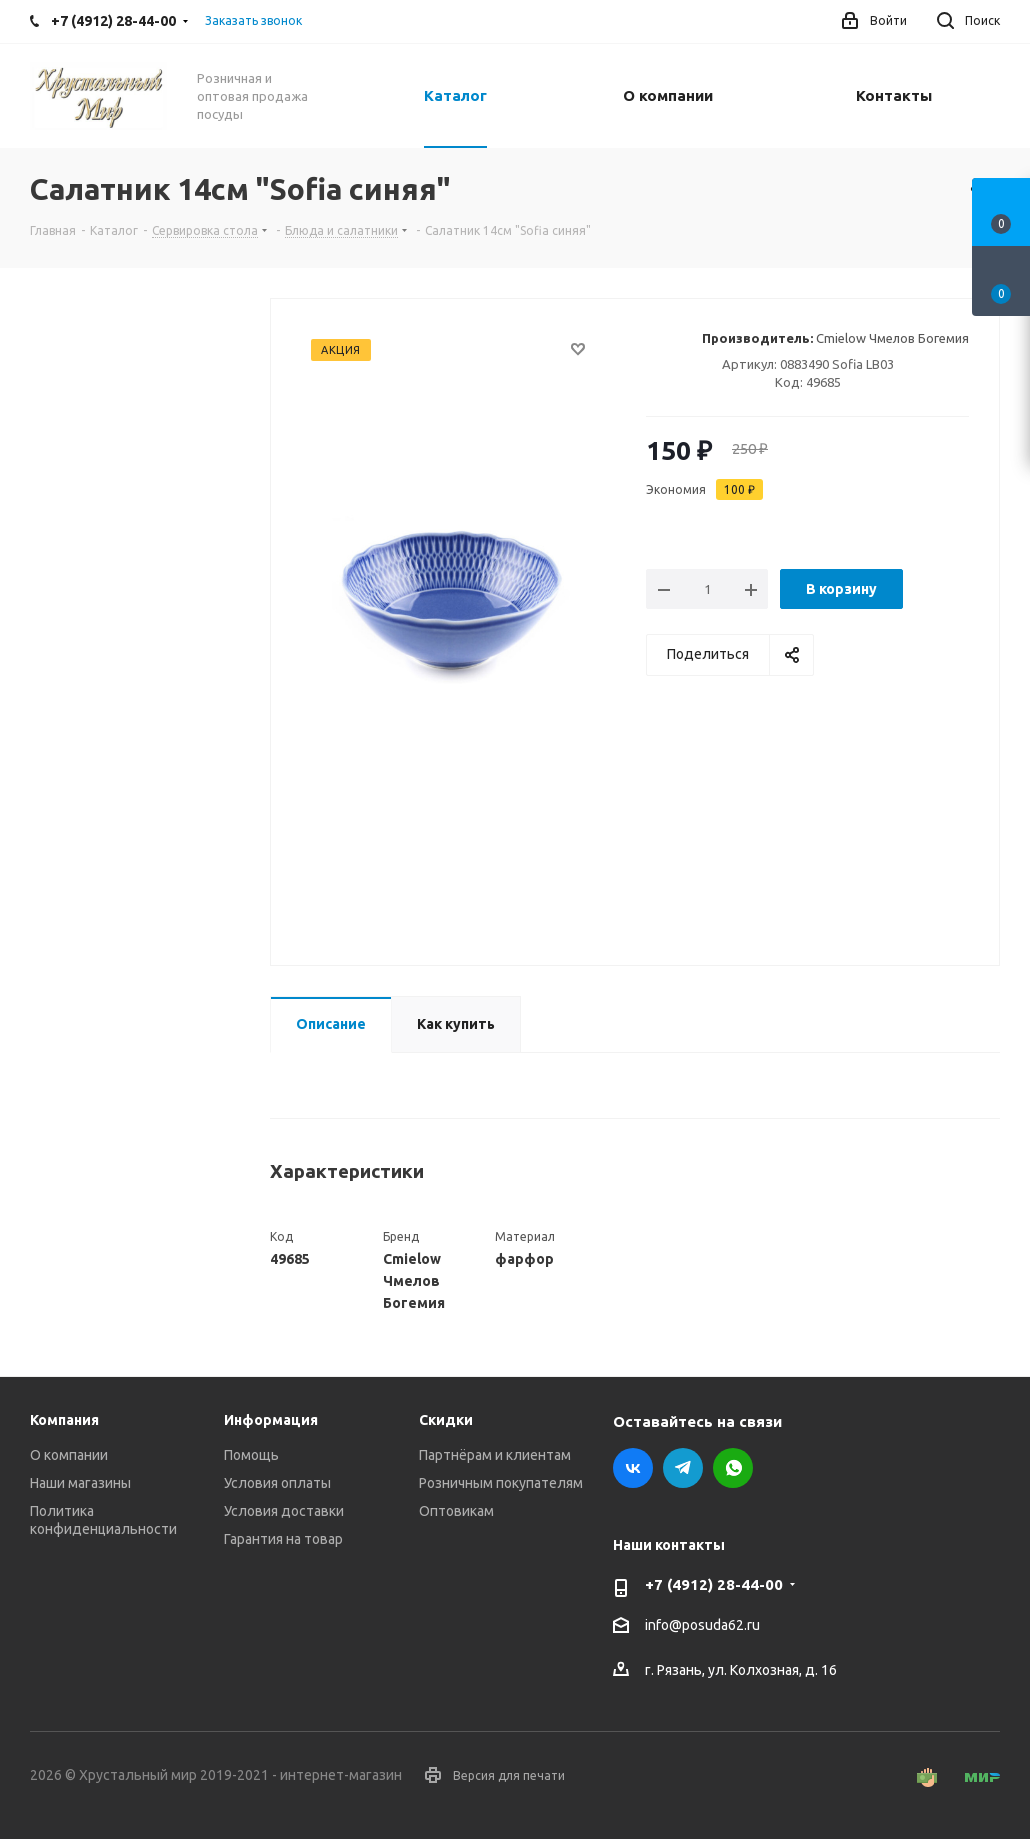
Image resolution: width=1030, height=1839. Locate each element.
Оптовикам (456, 1511)
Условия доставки (284, 1511)
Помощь (251, 1455)
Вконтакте (633, 1468)
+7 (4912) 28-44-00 (714, 1584)
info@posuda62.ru (702, 1626)
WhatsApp (733, 1468)
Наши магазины (80, 1483)
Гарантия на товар (283, 1539)
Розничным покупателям (501, 1483)
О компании (69, 1455)
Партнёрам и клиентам (495, 1455)
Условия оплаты (277, 1483)
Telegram (683, 1468)
